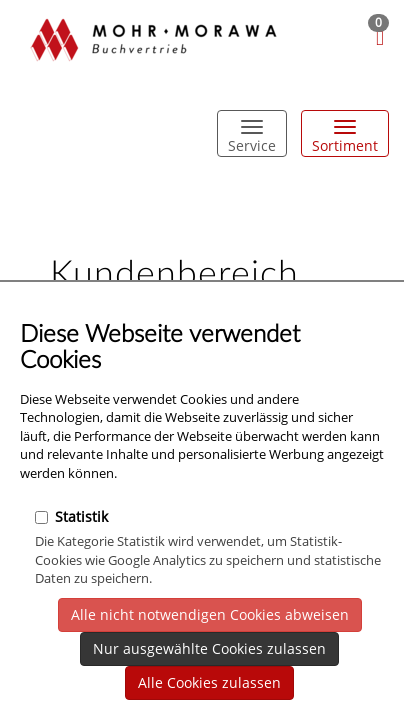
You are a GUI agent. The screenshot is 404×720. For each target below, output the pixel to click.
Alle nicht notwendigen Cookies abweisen (210, 614)
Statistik (71, 516)
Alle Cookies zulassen (209, 682)
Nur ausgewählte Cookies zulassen (209, 648)
